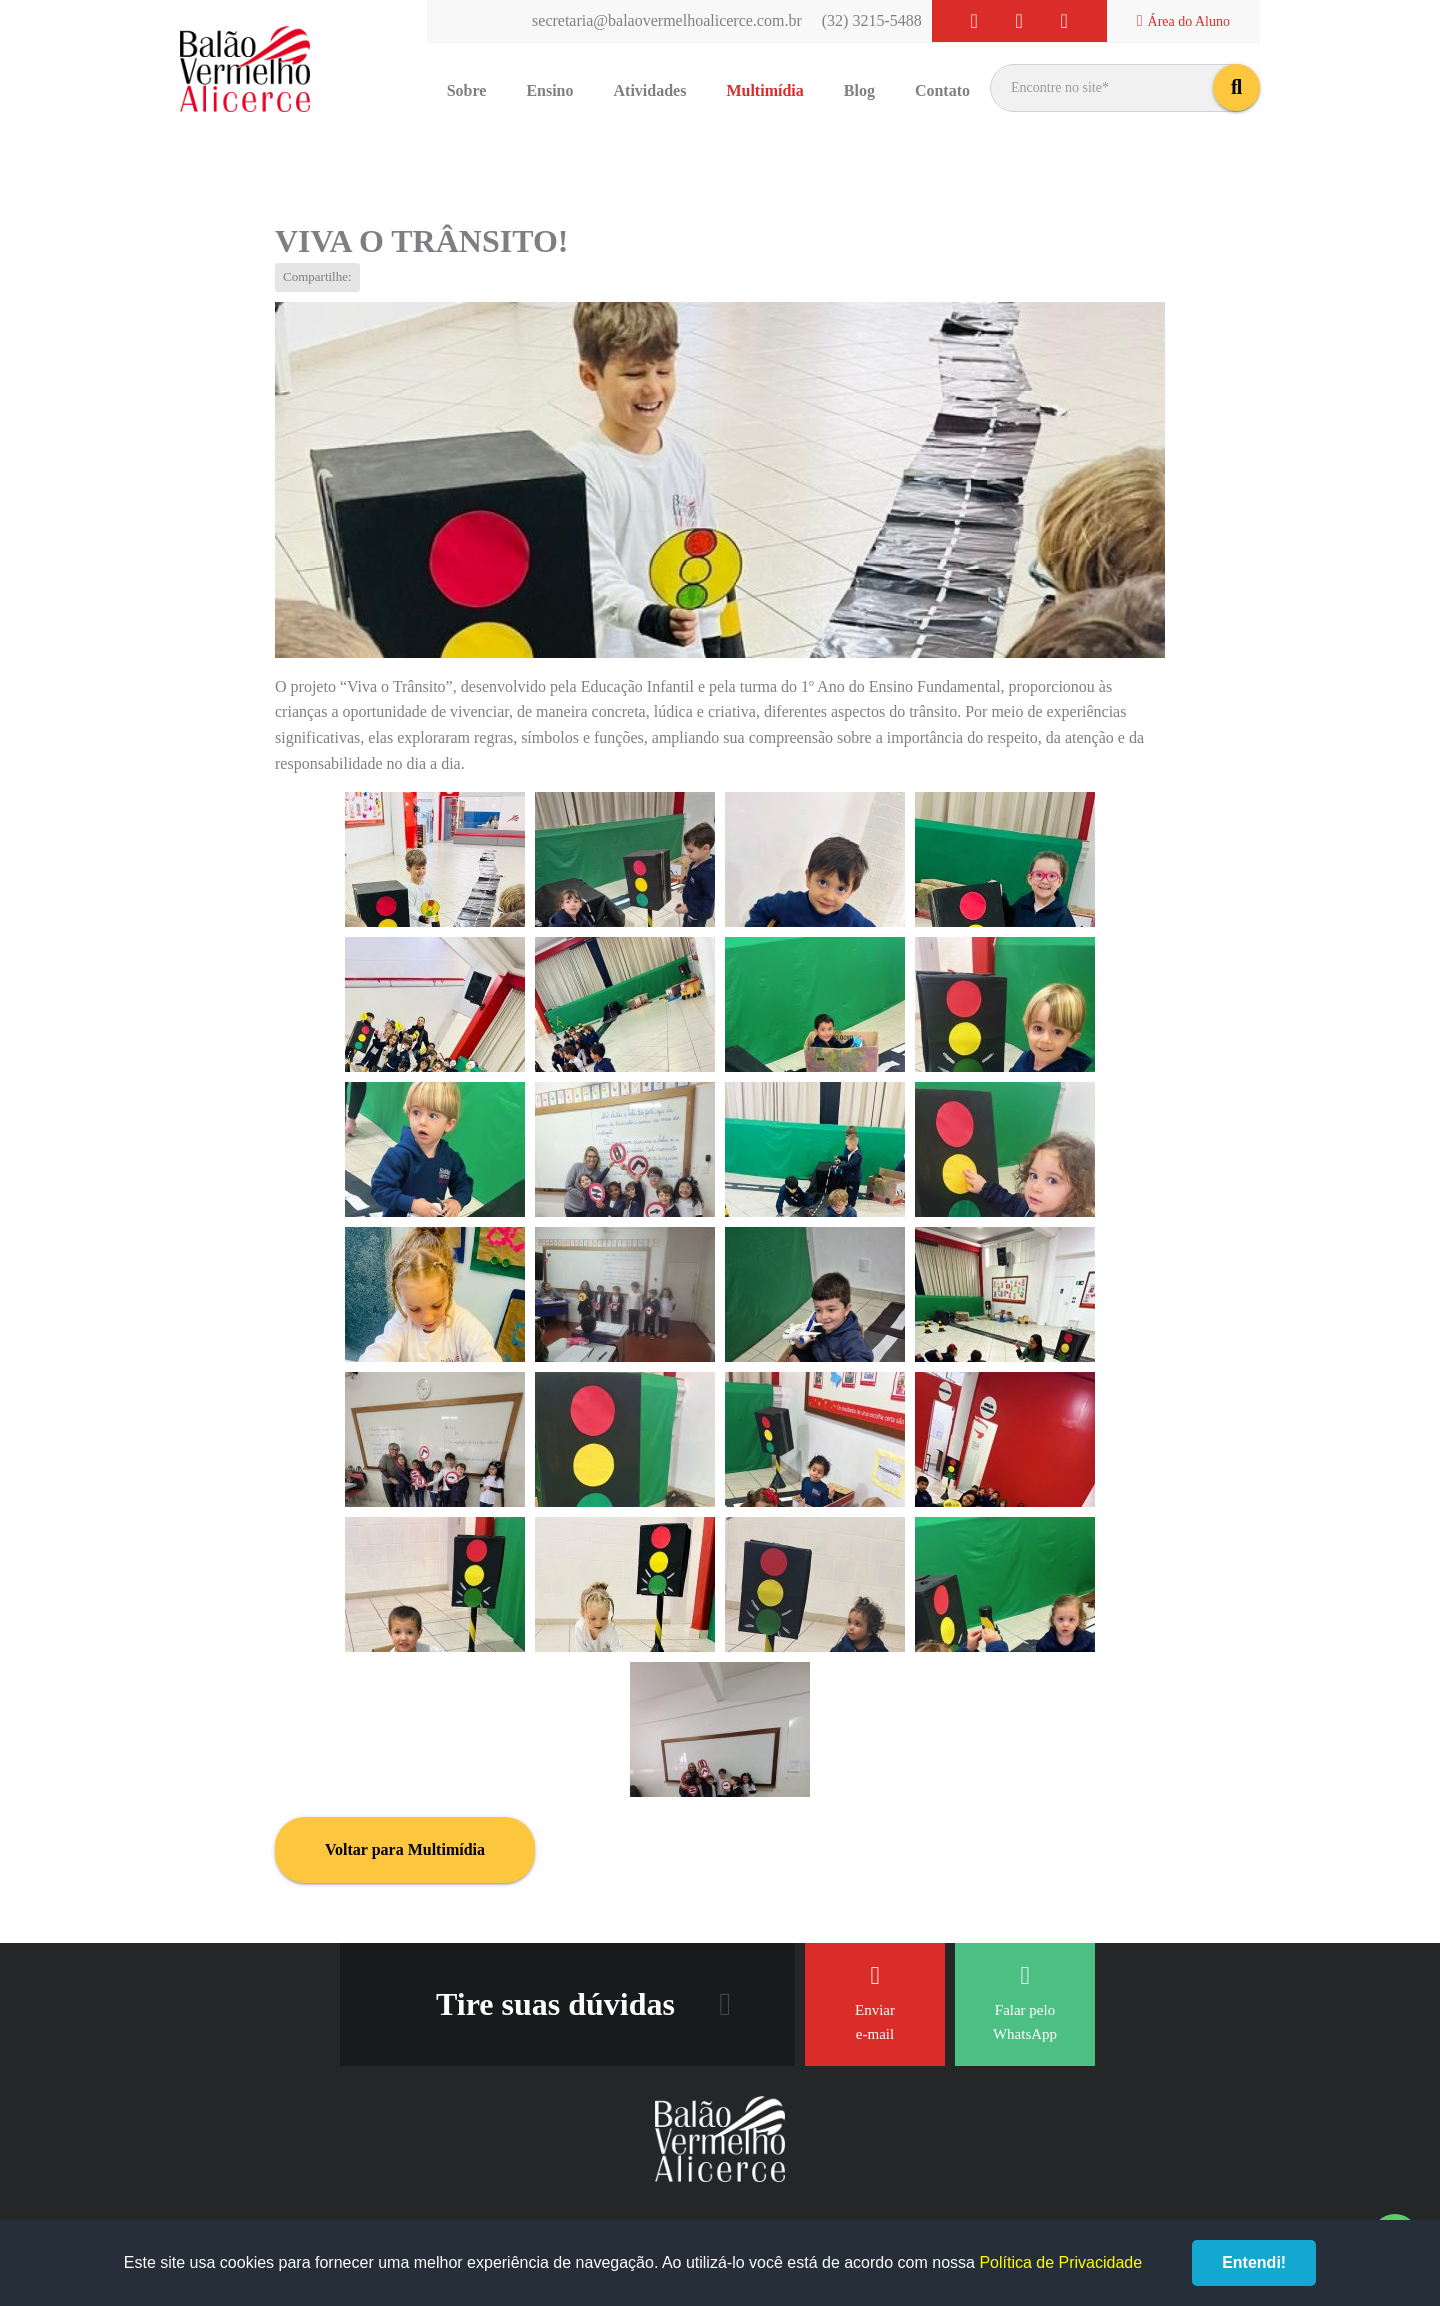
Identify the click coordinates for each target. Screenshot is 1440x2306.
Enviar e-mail (875, 2002)
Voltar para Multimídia (405, 1849)
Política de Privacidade (1060, 2262)
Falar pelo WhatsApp (1025, 2002)
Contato (942, 90)
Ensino (549, 90)
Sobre (467, 90)
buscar (1236, 87)
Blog (859, 90)
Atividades (650, 90)
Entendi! (1254, 2262)
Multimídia (764, 90)
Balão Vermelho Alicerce (245, 70)
